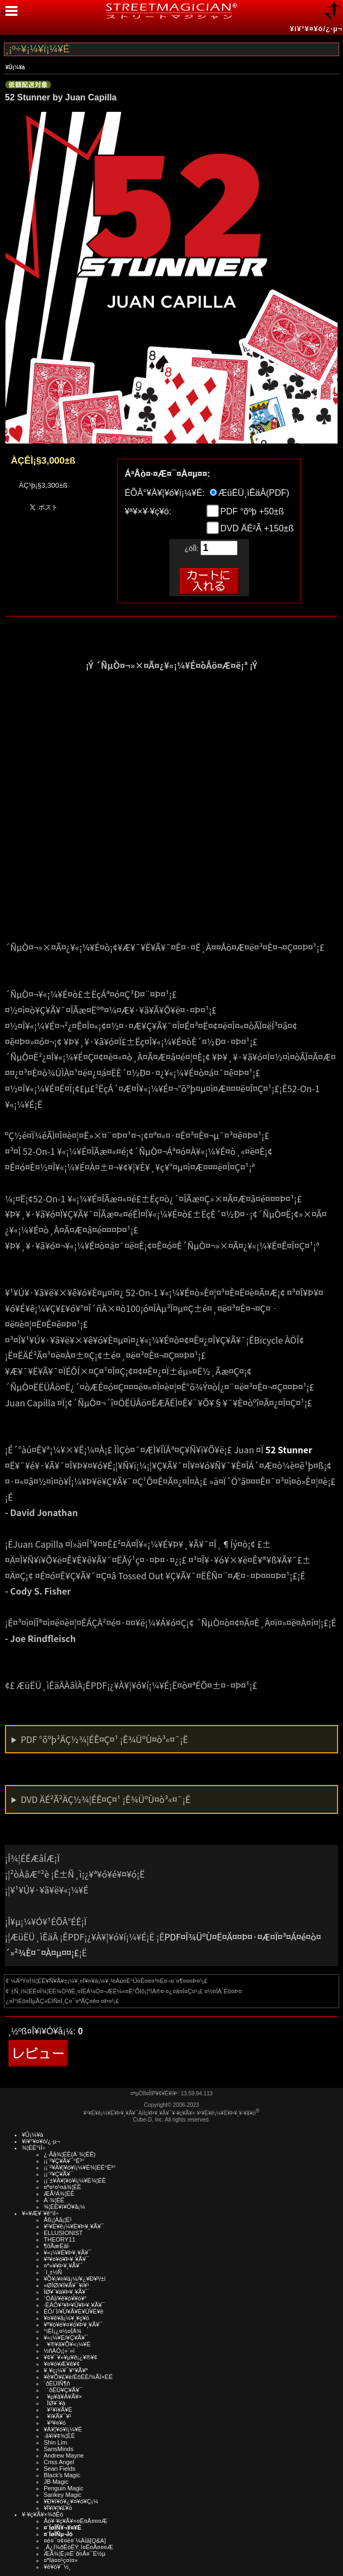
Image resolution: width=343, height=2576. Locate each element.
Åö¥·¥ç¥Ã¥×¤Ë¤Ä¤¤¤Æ (76, 2521)
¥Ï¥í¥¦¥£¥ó (58, 2508)
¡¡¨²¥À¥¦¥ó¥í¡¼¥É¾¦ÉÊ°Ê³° (79, 2167)
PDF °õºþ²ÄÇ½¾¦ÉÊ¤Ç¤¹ (104, 1739)
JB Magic (56, 2481)
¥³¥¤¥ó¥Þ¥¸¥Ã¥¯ (66, 2259)
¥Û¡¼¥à (15, 67)
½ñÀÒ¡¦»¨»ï (59, 2350)
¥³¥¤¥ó (55, 2422)
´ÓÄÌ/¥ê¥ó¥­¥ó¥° (65, 2298)
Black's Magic (62, 2475)
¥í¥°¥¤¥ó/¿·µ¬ (316, 29)
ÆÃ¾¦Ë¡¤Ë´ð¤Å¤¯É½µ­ (74, 2553)
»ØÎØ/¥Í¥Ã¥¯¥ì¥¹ (66, 2285)
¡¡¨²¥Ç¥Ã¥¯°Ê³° (64, 2161)
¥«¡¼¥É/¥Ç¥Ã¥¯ (66, 2337)
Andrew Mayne (64, 2455)
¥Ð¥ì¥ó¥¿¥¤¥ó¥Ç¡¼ (71, 2501)
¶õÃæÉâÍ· (57, 2246)
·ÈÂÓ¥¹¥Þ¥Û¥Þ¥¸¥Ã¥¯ (74, 2305)
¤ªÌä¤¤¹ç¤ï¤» (61, 2560)
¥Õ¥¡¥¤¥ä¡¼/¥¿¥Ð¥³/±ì (75, 2278)
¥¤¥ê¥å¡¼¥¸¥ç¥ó (66, 2318)
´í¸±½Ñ (53, 2272)
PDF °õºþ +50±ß (251, 511)
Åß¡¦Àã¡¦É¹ (58, 2219)
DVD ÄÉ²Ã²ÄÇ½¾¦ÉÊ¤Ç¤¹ (106, 1799)
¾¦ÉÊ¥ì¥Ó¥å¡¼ (64, 2206)
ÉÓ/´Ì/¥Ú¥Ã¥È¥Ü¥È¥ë (73, 2311)
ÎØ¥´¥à (55, 2403)
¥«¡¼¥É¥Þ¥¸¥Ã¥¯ (67, 2252)
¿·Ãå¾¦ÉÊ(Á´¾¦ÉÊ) (70, 2154)
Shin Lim (55, 2442)
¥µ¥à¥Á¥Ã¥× (63, 2396)
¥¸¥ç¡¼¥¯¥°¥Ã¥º (66, 2370)
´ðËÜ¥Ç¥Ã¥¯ (63, 2390)
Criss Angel (59, 2462)
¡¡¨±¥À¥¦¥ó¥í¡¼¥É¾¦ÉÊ (75, 2180)
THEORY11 (59, 2239)
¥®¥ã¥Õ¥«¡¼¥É (67, 2344)
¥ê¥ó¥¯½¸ (57, 2566)
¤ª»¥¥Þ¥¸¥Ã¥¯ (63, 2265)
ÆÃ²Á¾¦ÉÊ (59, 2193)
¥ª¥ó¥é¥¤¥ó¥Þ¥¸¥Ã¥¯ (73, 2324)
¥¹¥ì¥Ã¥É (58, 2409)
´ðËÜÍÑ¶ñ (57, 2383)
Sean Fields (59, 2468)
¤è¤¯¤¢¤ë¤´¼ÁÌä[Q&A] (75, 2540)
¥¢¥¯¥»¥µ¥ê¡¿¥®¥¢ (70, 2357)
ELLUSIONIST (63, 2233)
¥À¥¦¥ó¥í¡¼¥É (63, 2429)
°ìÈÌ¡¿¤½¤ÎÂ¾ (62, 2331)
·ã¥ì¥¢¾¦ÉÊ (59, 2436)
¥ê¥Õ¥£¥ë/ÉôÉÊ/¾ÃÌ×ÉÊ (78, 2377)
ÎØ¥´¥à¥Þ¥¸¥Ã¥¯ (66, 2292)
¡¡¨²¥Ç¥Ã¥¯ (58, 2174)
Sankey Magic (62, 2494)
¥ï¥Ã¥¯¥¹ (58, 2416)
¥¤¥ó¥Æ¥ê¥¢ (62, 2364)
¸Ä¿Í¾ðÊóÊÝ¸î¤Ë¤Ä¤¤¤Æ (78, 2547)
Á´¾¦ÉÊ (54, 2200)
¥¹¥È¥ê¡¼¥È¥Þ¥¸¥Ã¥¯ (74, 2226)
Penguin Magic (64, 2488)
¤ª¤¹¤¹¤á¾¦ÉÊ (62, 2187)
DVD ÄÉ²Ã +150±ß (256, 528)
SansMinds (58, 2449)
